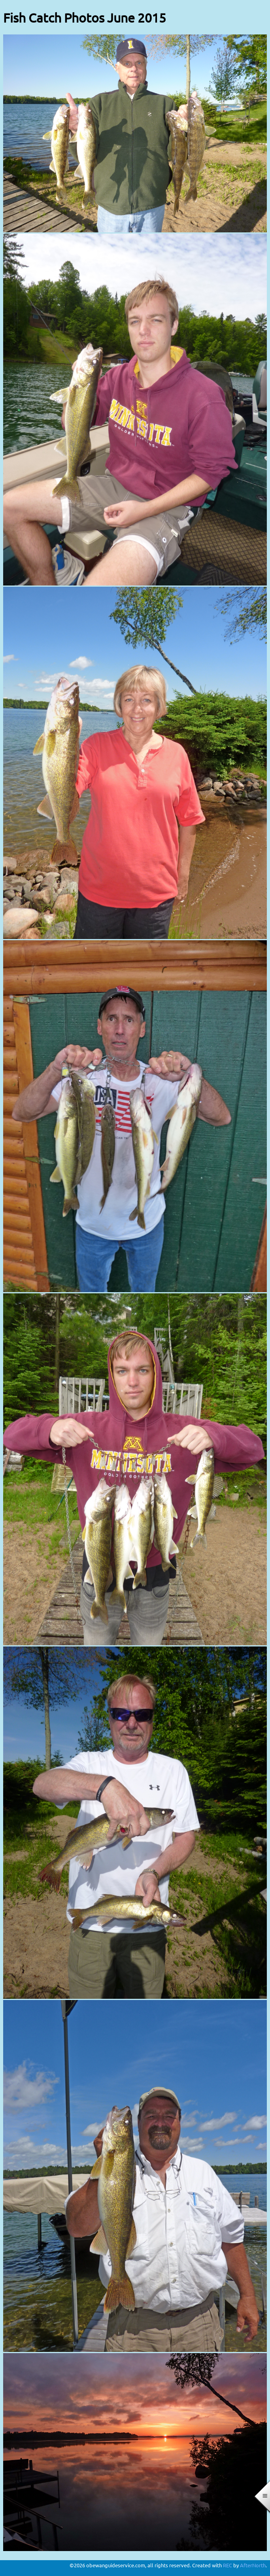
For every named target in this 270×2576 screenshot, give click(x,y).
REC (227, 2565)
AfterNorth (253, 2565)
